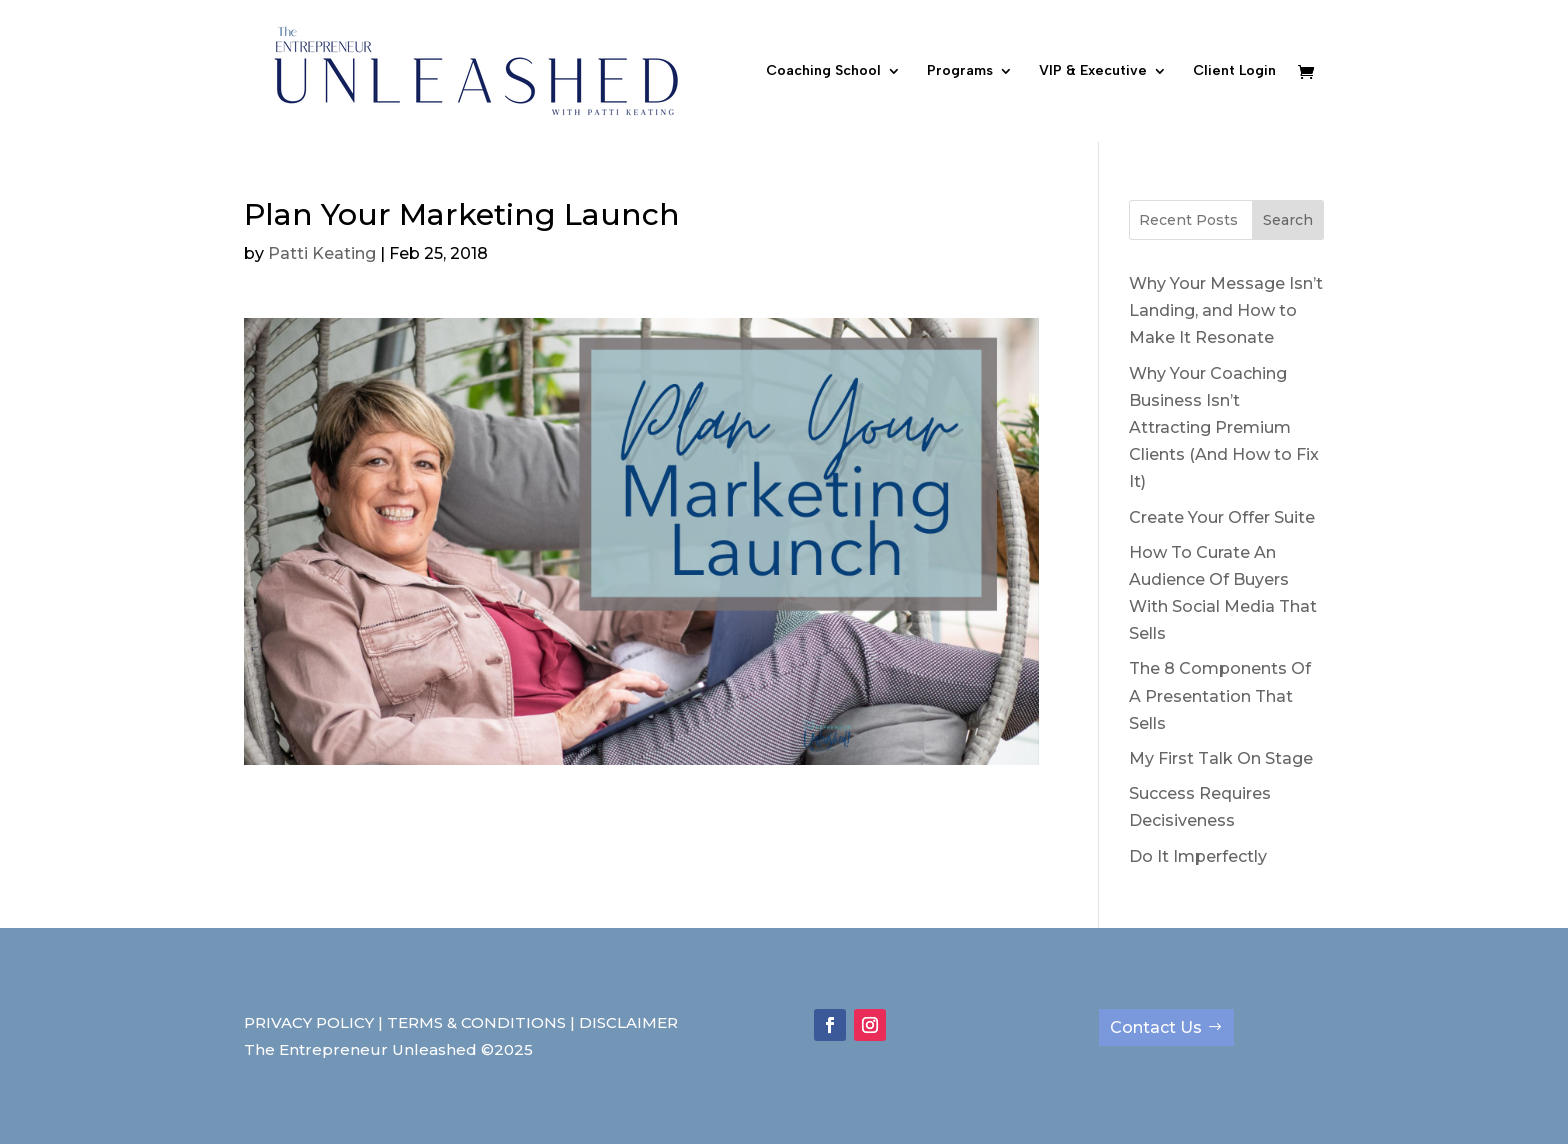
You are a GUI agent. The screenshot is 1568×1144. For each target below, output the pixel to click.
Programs (960, 71)
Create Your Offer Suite (1222, 517)
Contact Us (1156, 1027)
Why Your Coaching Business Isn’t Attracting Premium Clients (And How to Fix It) (1224, 428)
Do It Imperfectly (1198, 856)
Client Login (1234, 71)
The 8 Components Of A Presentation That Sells (1220, 695)
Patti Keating (322, 253)
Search (1288, 220)
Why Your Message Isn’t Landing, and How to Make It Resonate (1226, 310)
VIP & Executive (1093, 71)
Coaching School (823, 71)
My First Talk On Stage (1221, 758)
